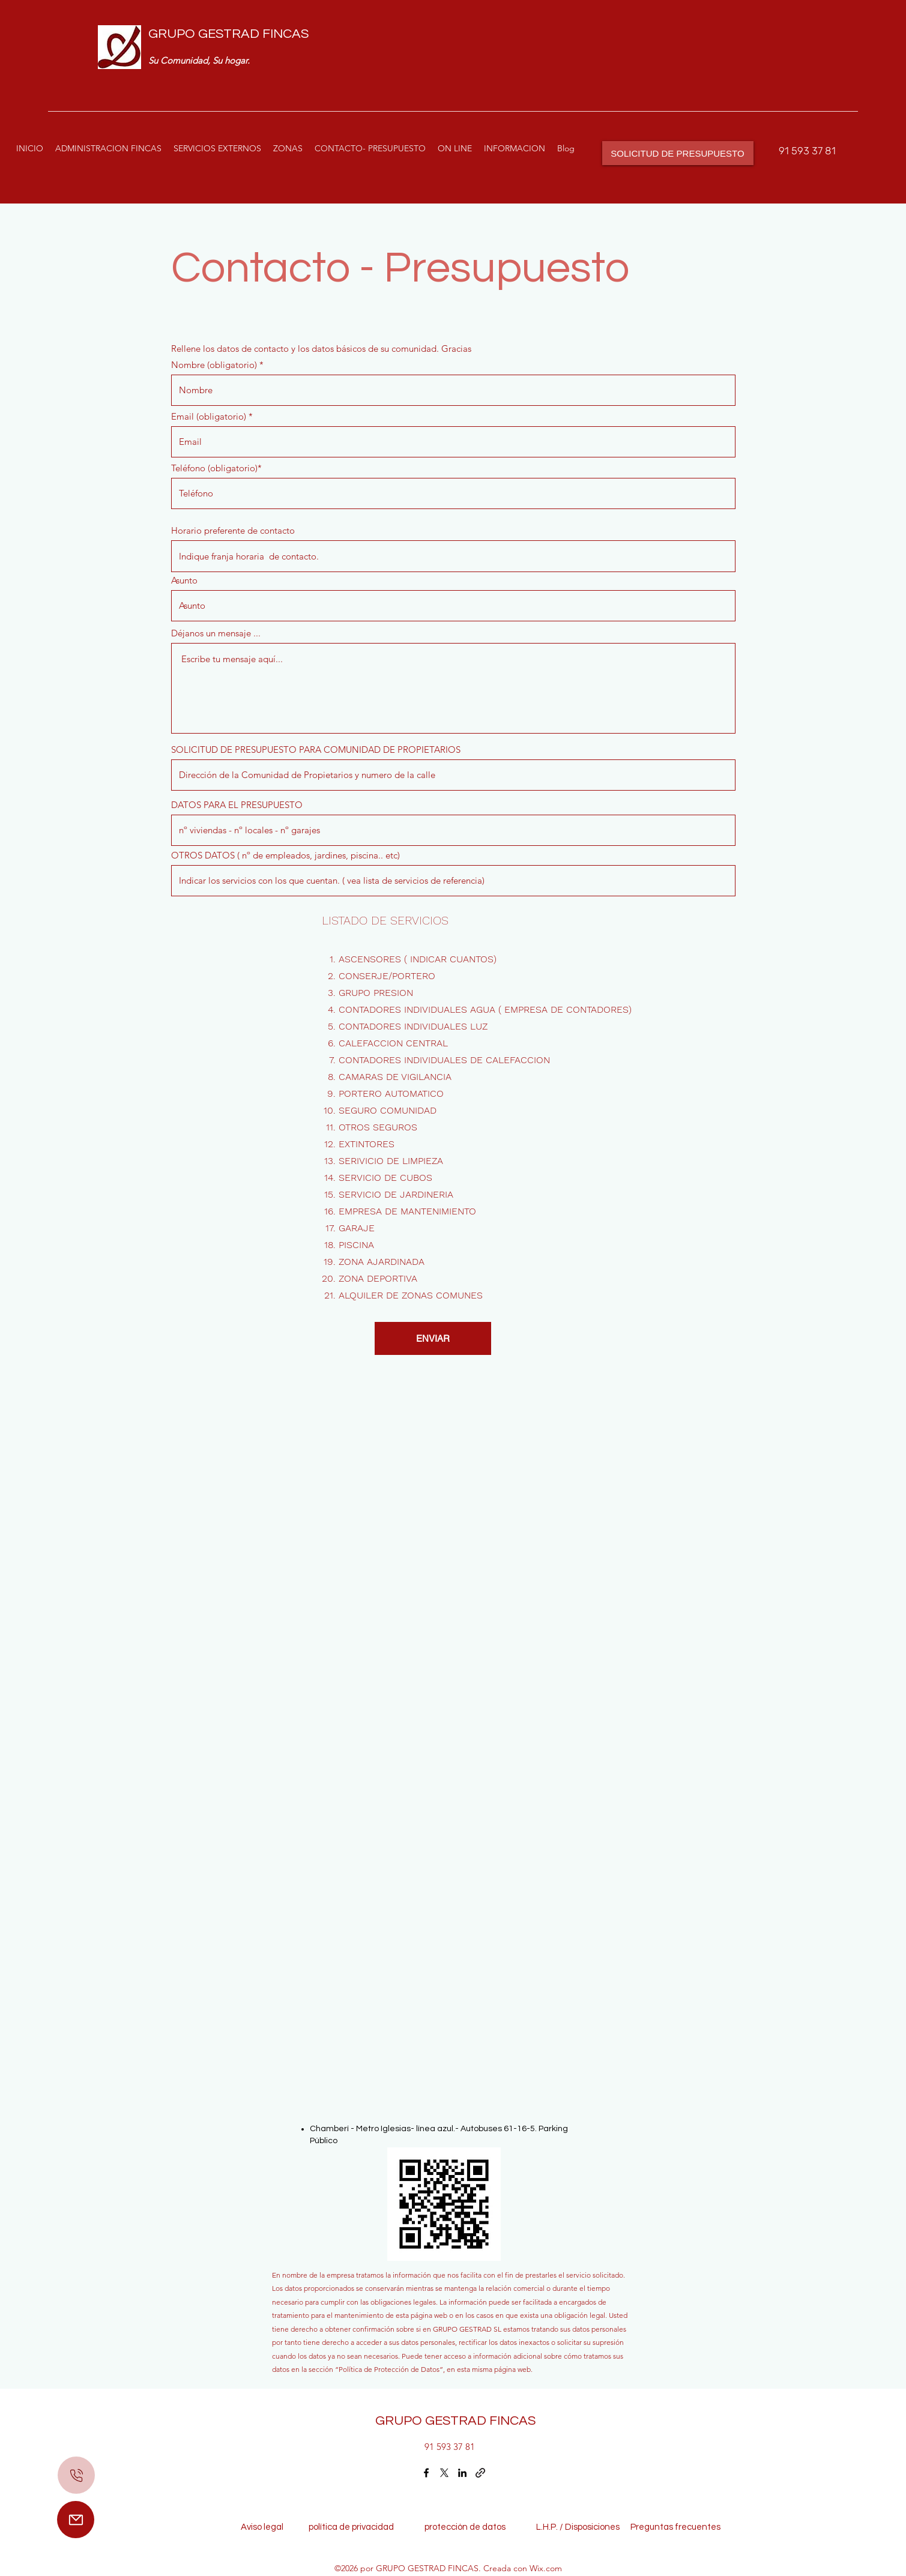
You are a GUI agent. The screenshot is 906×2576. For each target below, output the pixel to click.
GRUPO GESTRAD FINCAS (228, 34)
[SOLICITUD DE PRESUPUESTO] (677, 153)
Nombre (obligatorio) (214, 364)
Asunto (184, 580)
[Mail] (75, 2519)
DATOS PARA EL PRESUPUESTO (237, 804)
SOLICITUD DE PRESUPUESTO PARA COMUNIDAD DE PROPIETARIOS (316, 749)
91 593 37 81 (807, 151)
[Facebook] (426, 2473)
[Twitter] (444, 2473)
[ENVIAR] (433, 1338)
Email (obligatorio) (208, 416)
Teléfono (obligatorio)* (216, 467)
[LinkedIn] (462, 2473)
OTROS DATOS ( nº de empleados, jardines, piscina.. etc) (285, 855)
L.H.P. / (543, 2527)
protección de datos (465, 2527)
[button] (217, 148)
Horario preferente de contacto (233, 530)
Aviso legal (265, 2527)
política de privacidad (355, 2527)
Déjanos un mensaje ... (216, 633)
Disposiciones (592, 2527)
